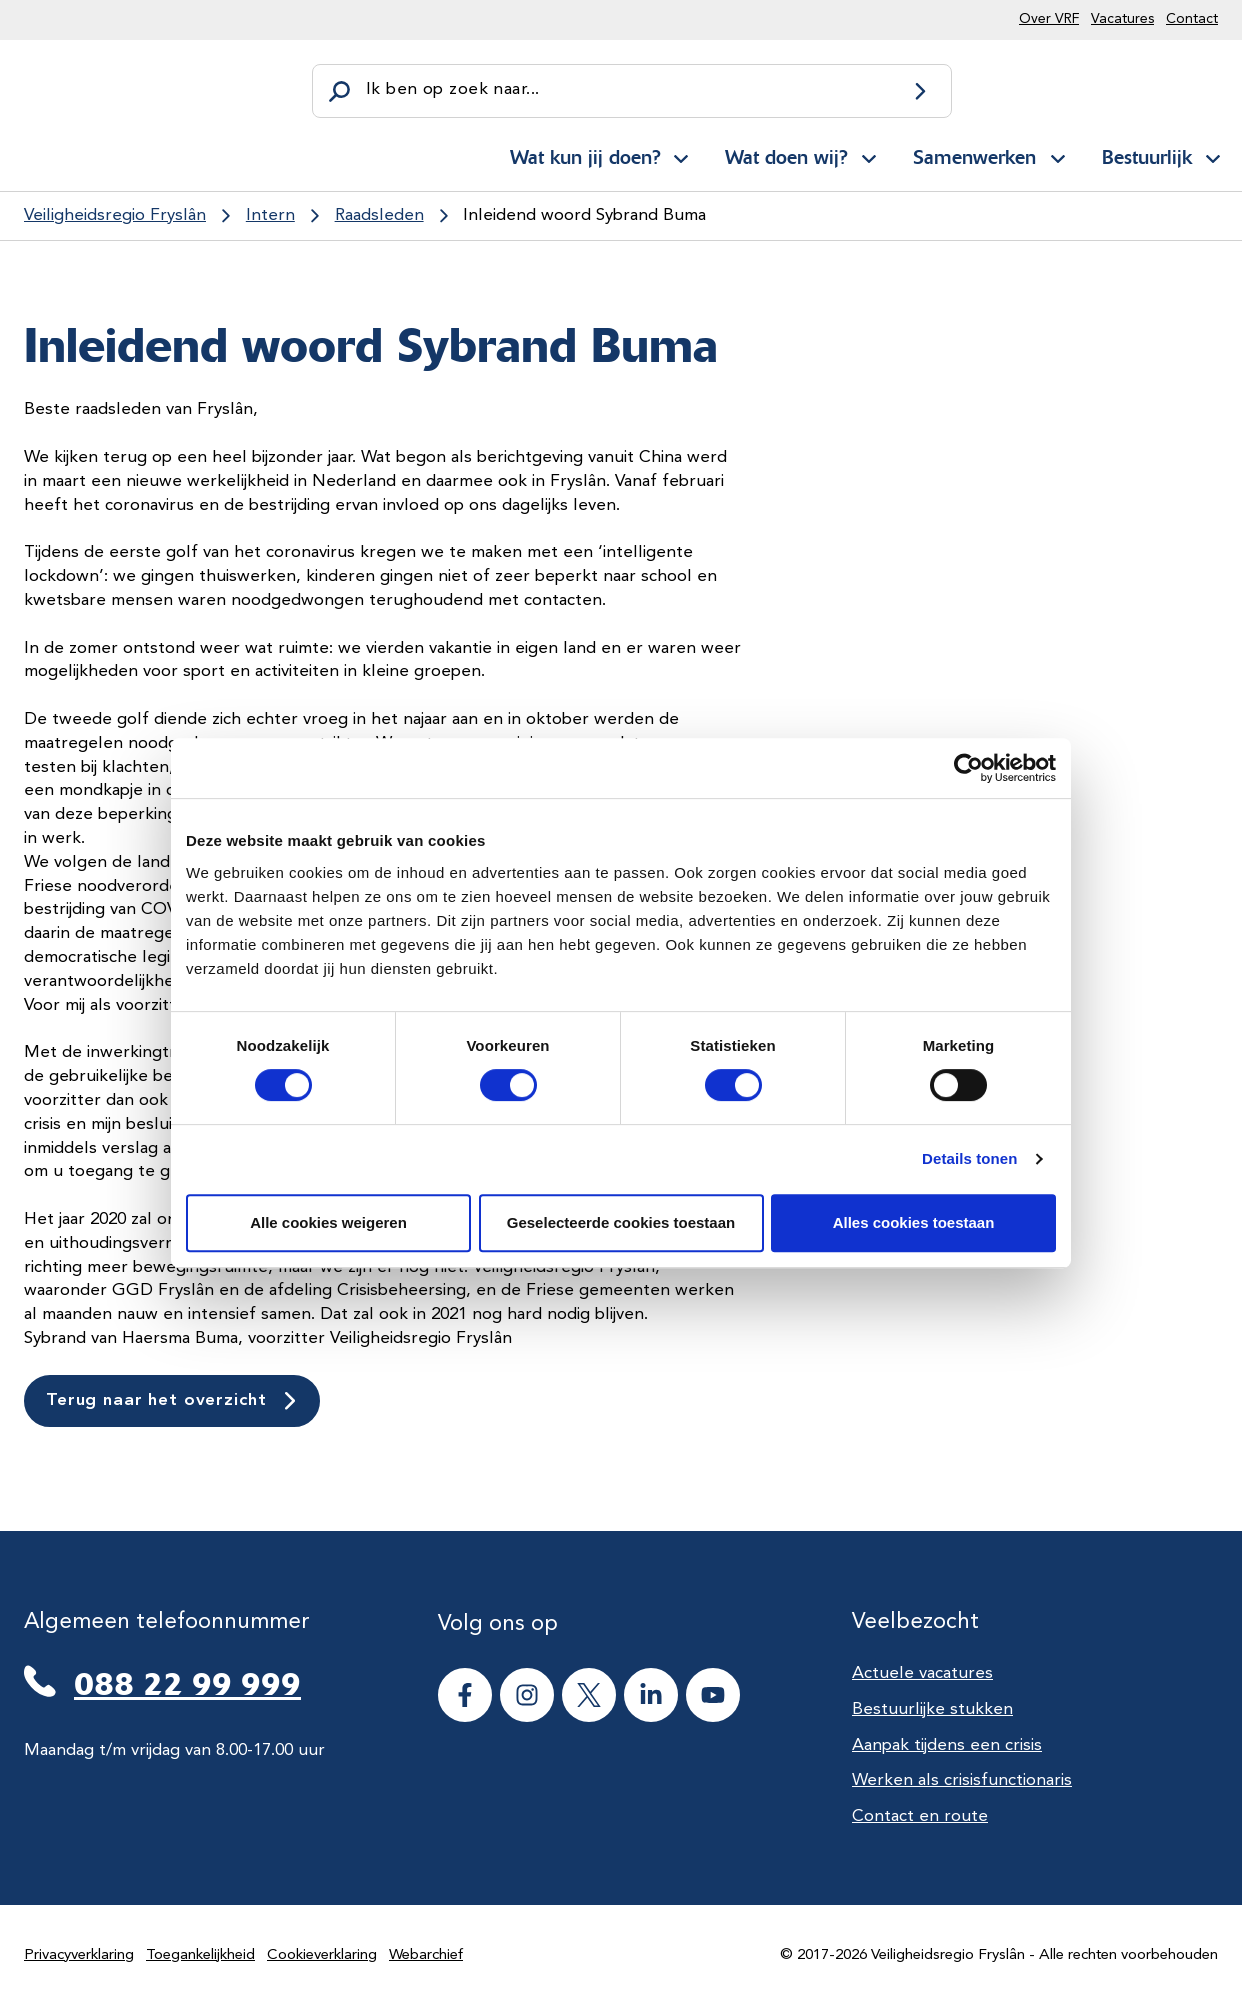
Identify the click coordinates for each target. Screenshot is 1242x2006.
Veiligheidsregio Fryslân (115, 215)
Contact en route (920, 1816)
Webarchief (426, 1955)
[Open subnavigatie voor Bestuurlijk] (1213, 155)
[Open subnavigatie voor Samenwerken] (1058, 155)
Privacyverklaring (79, 1955)
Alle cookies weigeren (328, 1222)
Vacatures (1122, 19)
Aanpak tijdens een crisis (947, 1745)
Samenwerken (974, 157)
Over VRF (1049, 19)
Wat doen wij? (786, 157)
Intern (270, 215)
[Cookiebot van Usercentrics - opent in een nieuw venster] (968, 768)
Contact (1192, 19)
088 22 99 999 (187, 1684)
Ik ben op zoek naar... (452, 89)
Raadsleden (379, 215)
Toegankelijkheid (200, 1955)
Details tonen (969, 1158)
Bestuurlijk (1147, 157)
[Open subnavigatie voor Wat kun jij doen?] (681, 155)
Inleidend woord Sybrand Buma (584, 215)
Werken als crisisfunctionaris (962, 1780)
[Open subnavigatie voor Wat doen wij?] (869, 155)
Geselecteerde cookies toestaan (621, 1222)
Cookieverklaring (322, 1955)
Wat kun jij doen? (585, 157)
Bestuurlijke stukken (932, 1709)
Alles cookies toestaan (914, 1222)
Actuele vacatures (922, 1673)
